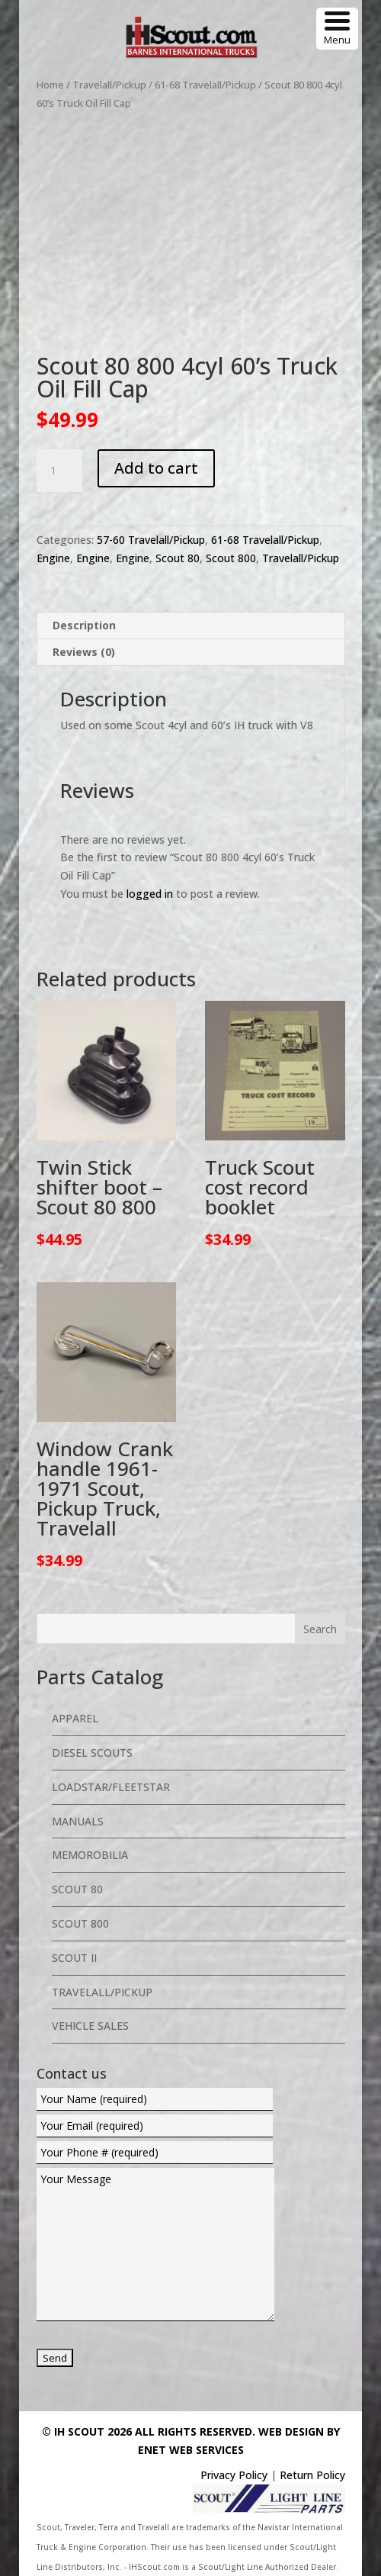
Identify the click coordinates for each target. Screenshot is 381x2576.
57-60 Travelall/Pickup (151, 539)
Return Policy (312, 2475)
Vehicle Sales (90, 2025)
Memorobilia (90, 1855)
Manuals (78, 1821)
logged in (149, 893)
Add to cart (156, 468)
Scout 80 (177, 558)
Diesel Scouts (92, 1752)
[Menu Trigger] (337, 29)
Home (50, 85)
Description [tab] (84, 625)
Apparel (75, 1718)
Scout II (74, 1957)
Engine (53, 558)
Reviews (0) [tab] (84, 652)
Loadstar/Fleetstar (111, 1787)
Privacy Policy (233, 2475)
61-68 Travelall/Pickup (205, 85)
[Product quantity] (59, 470)
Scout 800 (231, 558)
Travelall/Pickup (109, 85)
